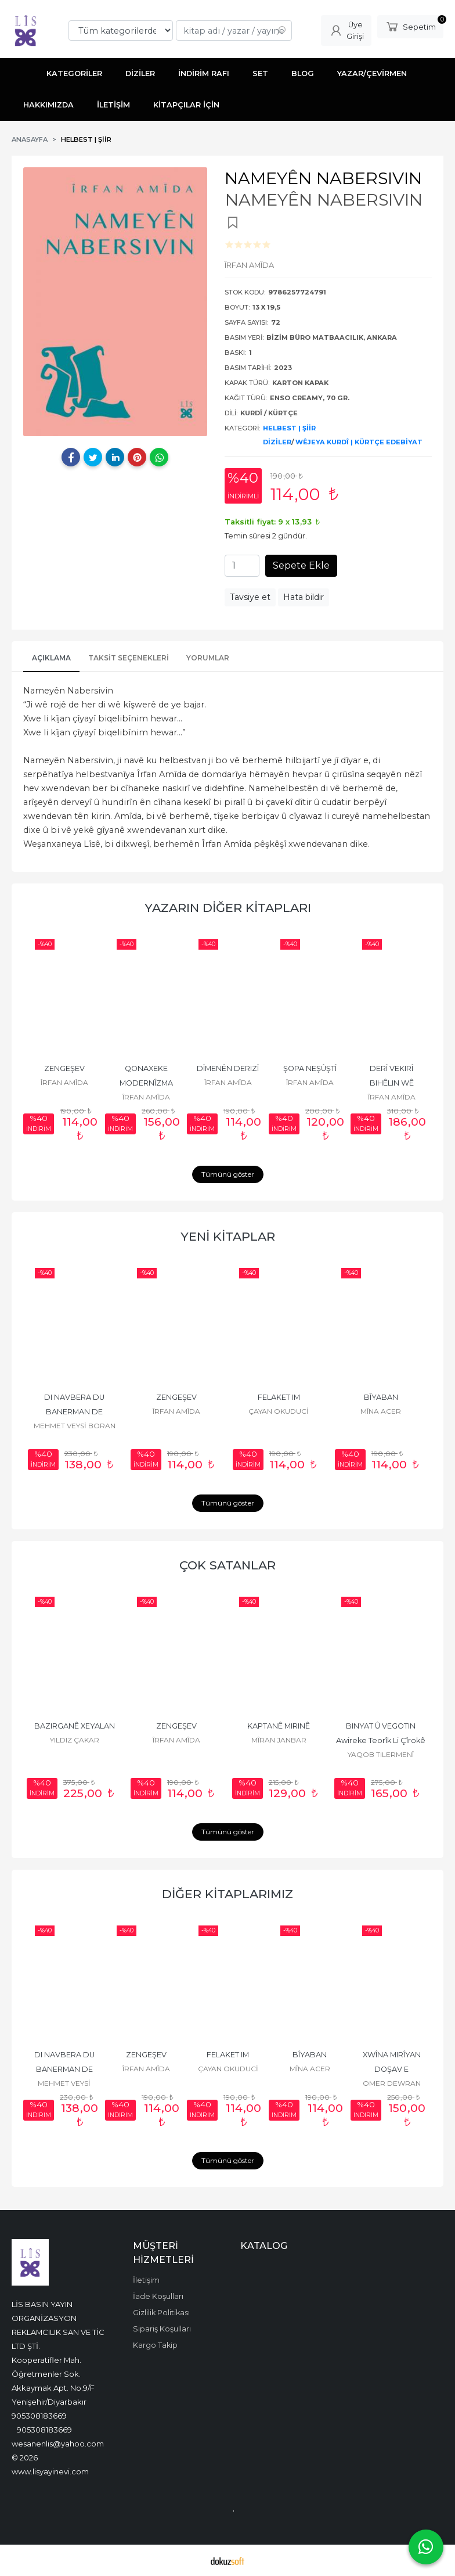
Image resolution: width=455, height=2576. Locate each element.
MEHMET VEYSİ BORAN (74, 1425)
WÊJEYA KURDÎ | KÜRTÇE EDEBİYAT (359, 442)
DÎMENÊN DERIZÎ (228, 1068)
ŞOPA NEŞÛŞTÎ (310, 1068)
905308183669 (39, 2415)
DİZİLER (277, 442)
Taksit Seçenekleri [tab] (128, 657)
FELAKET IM (279, 1397)
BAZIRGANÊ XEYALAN (74, 1726)
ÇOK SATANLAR (227, 1565)
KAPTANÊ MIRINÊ (278, 1726)
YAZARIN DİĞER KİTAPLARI (228, 907)
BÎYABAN (381, 1397)
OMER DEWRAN (392, 2083)
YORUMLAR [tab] (207, 657)
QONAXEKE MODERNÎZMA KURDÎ (147, 1083)
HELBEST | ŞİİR (289, 428)
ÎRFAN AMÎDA (64, 1082)
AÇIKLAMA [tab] (51, 657)
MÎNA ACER (380, 1411)
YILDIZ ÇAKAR (74, 1740)
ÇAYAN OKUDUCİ (278, 1411)
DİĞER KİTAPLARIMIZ (227, 1894)
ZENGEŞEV (64, 1068)
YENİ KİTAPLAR (227, 1236)
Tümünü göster (227, 1174)
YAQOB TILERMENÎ (381, 1754)
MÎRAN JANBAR (278, 1740)
